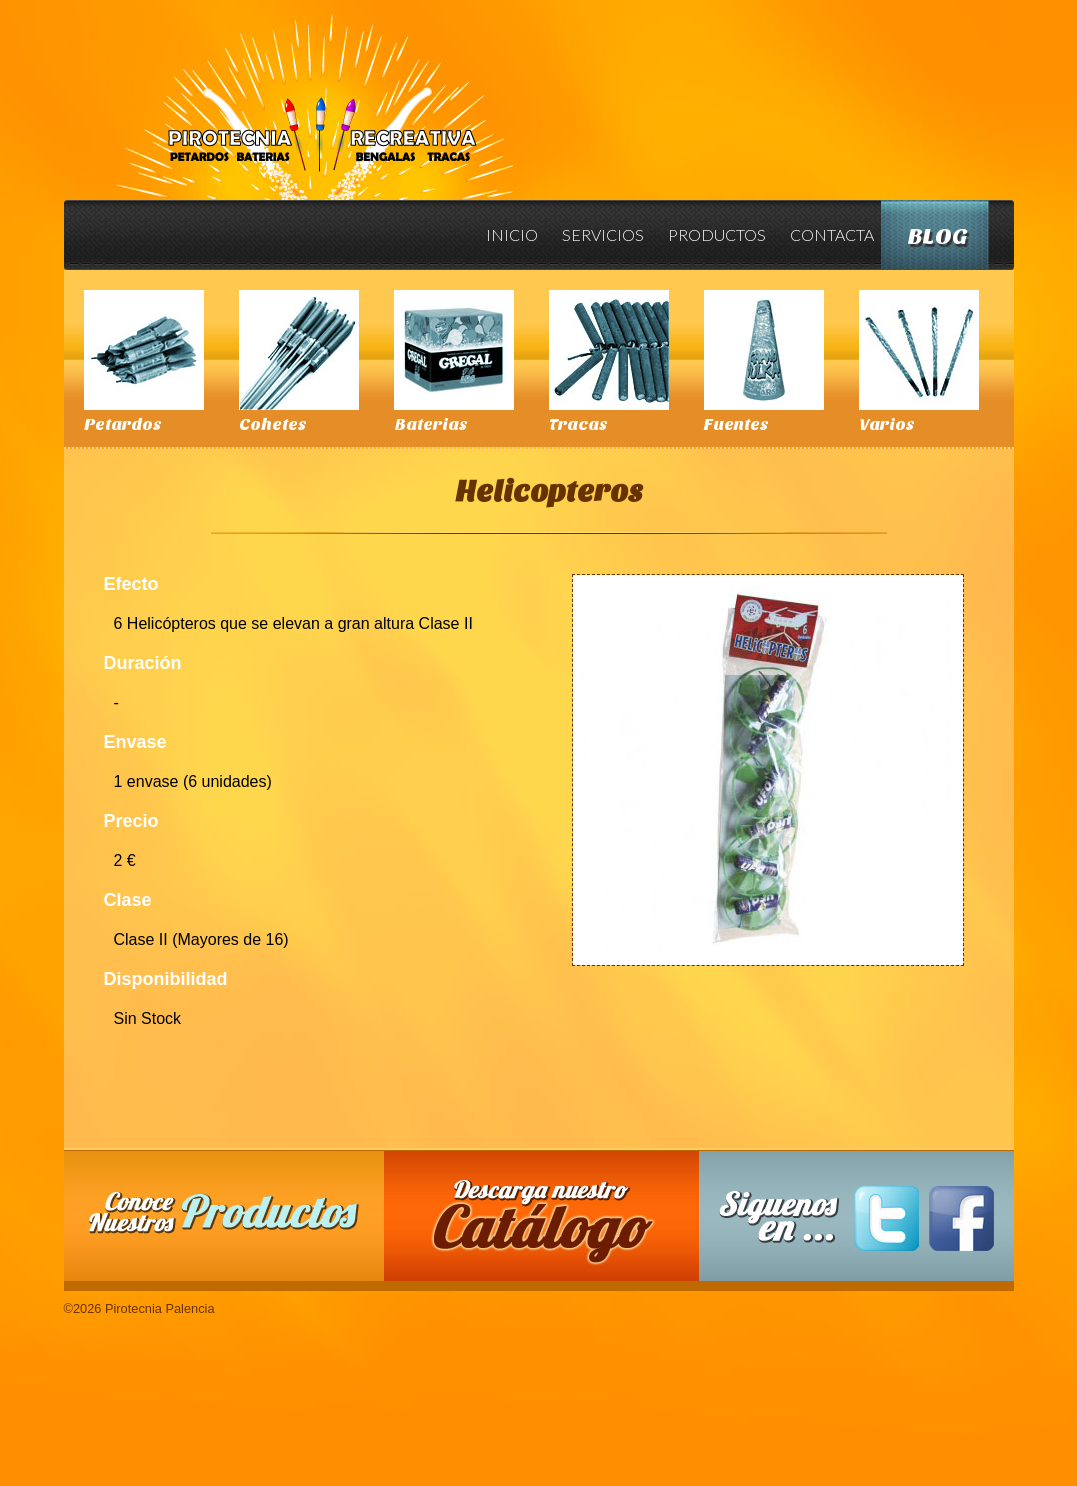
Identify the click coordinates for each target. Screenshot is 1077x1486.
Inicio (512, 234)
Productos (717, 234)
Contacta (832, 234)
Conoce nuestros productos (224, 1212)
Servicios (603, 234)
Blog (938, 236)
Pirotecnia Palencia (313, 93)
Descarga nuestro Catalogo (551, 1226)
